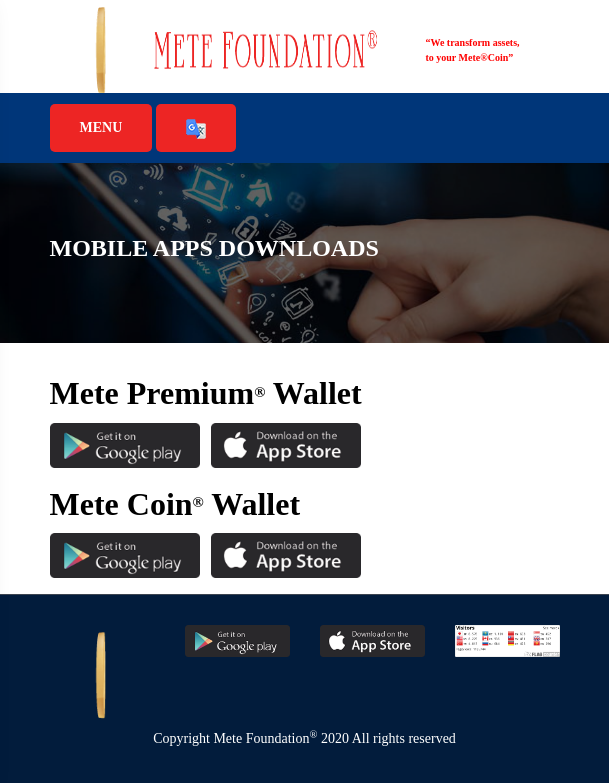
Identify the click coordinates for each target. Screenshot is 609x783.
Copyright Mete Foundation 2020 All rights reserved (304, 738)
